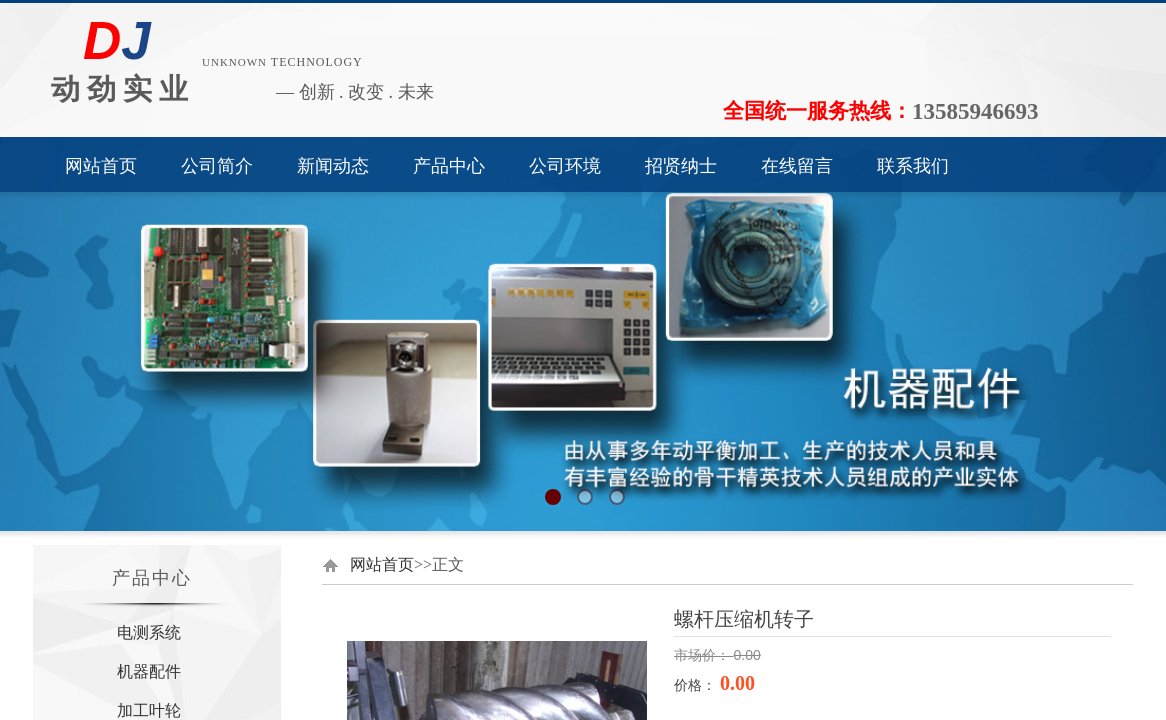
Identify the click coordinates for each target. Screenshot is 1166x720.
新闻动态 (333, 166)
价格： (697, 685)
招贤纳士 (681, 166)
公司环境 (565, 166)
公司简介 (217, 166)
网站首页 (101, 166)
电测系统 (149, 632)
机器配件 (149, 671)
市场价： (704, 655)
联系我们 (913, 166)
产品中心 (449, 166)
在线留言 (797, 166)
